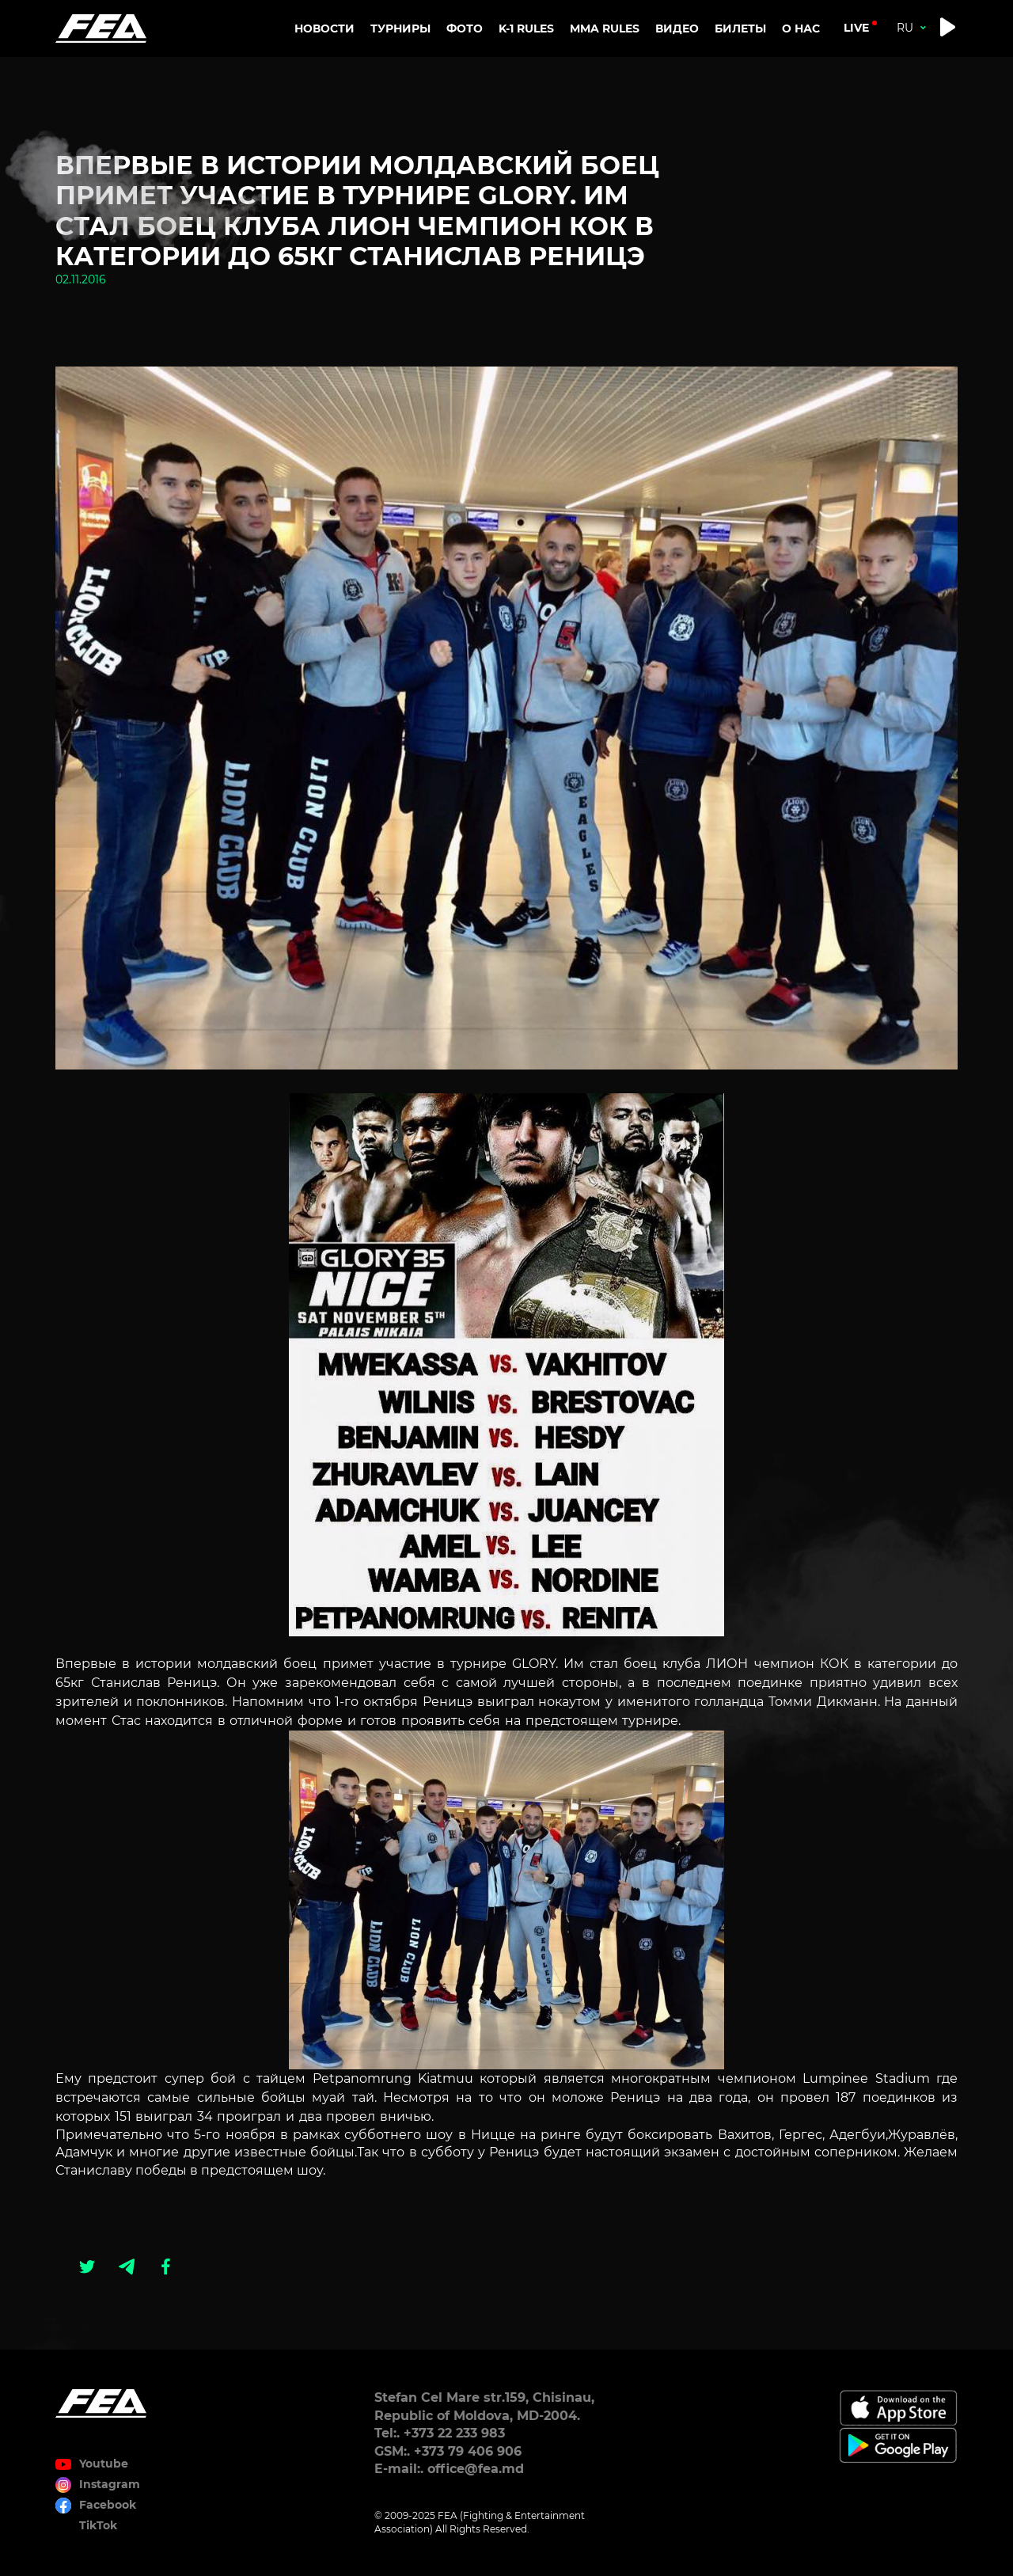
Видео (677, 28)
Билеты (740, 28)
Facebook (107, 2505)
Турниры (400, 28)
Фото (464, 28)
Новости (324, 28)
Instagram (109, 2484)
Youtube (103, 2463)
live (856, 28)
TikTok (98, 2525)
